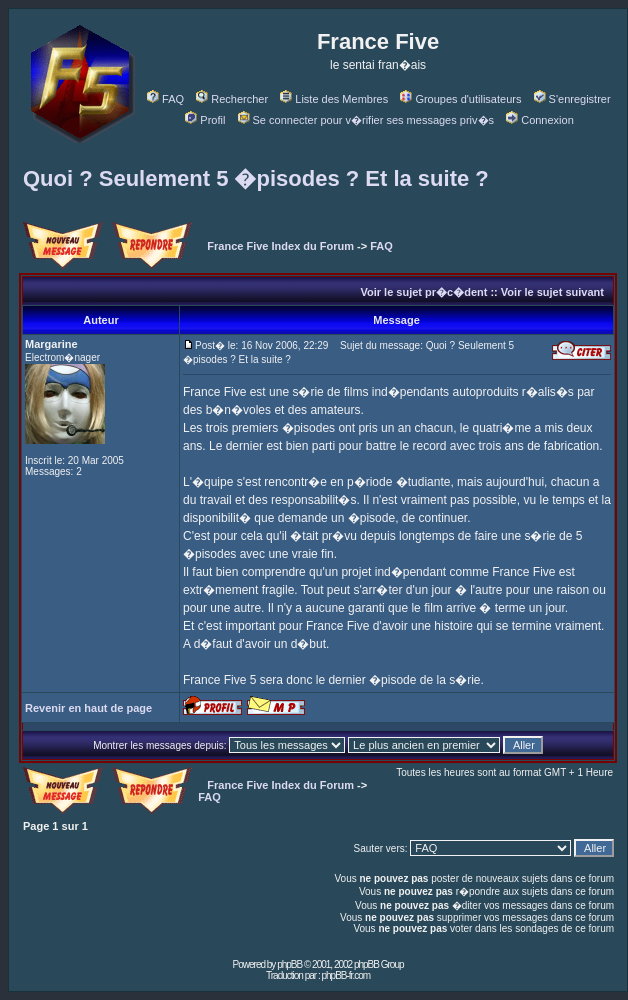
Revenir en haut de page (88, 708)
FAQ (165, 99)
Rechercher (232, 99)
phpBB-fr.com (345, 975)
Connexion (540, 120)
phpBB (289, 964)
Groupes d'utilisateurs (460, 99)
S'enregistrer (572, 99)
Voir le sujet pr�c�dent (423, 292)
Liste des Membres (334, 99)
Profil (205, 120)
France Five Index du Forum (280, 246)
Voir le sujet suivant (552, 292)
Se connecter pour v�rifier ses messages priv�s (366, 120)
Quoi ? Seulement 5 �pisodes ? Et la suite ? (256, 178)
